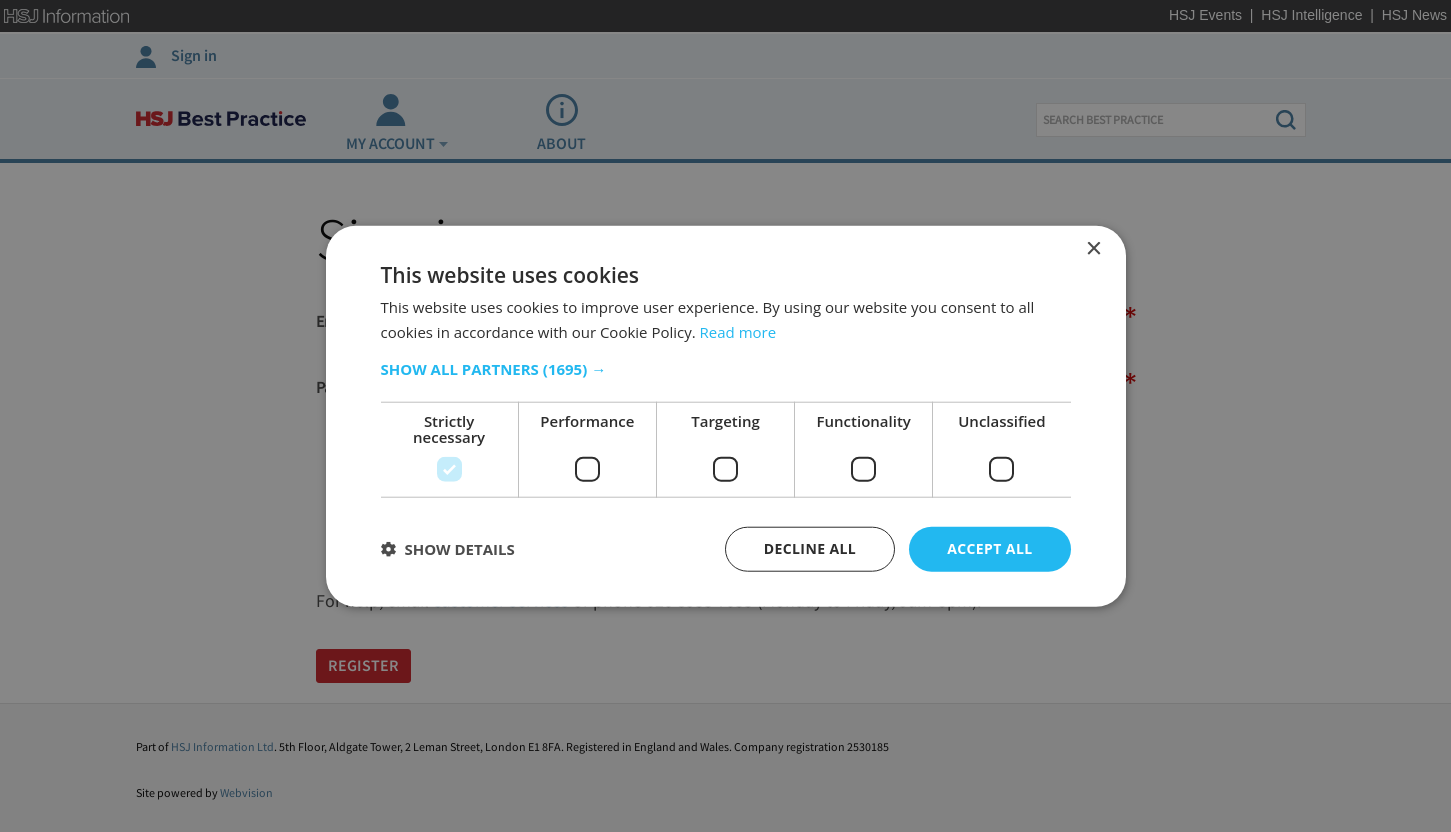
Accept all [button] (989, 548)
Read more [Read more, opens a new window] (738, 332)
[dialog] (726, 416)
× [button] (1093, 249)
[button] (726, 369)
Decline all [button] (810, 548)
